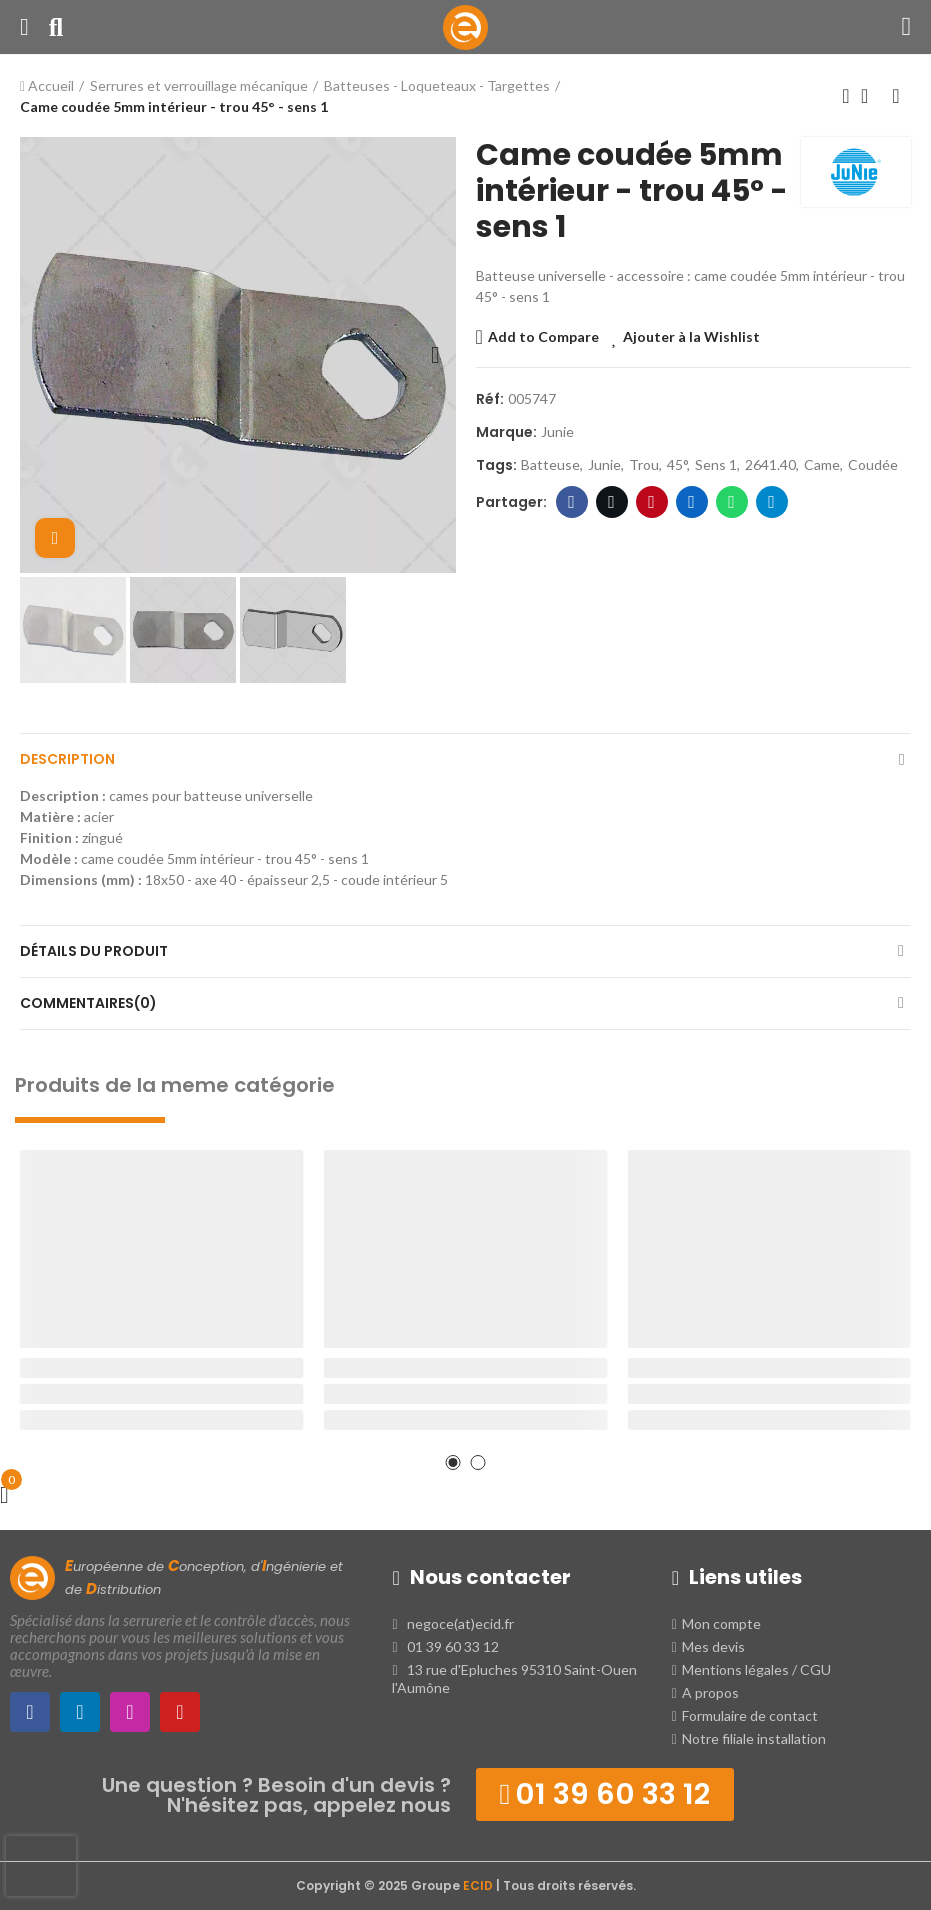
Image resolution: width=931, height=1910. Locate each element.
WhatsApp (731, 502)
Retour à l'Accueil (871, 96)
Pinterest (651, 502)
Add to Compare (543, 336)
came (822, 464)
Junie (557, 431)
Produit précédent (846, 96)
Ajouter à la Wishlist (691, 336)
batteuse (550, 464)
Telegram (771, 502)
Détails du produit (94, 951)
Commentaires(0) (88, 1003)
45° (677, 464)
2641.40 (770, 464)
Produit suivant (896, 96)
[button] (40, 355)
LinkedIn (691, 502)
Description (67, 759)
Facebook (571, 502)
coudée (873, 464)
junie (604, 464)
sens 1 (716, 464)
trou (644, 464)
